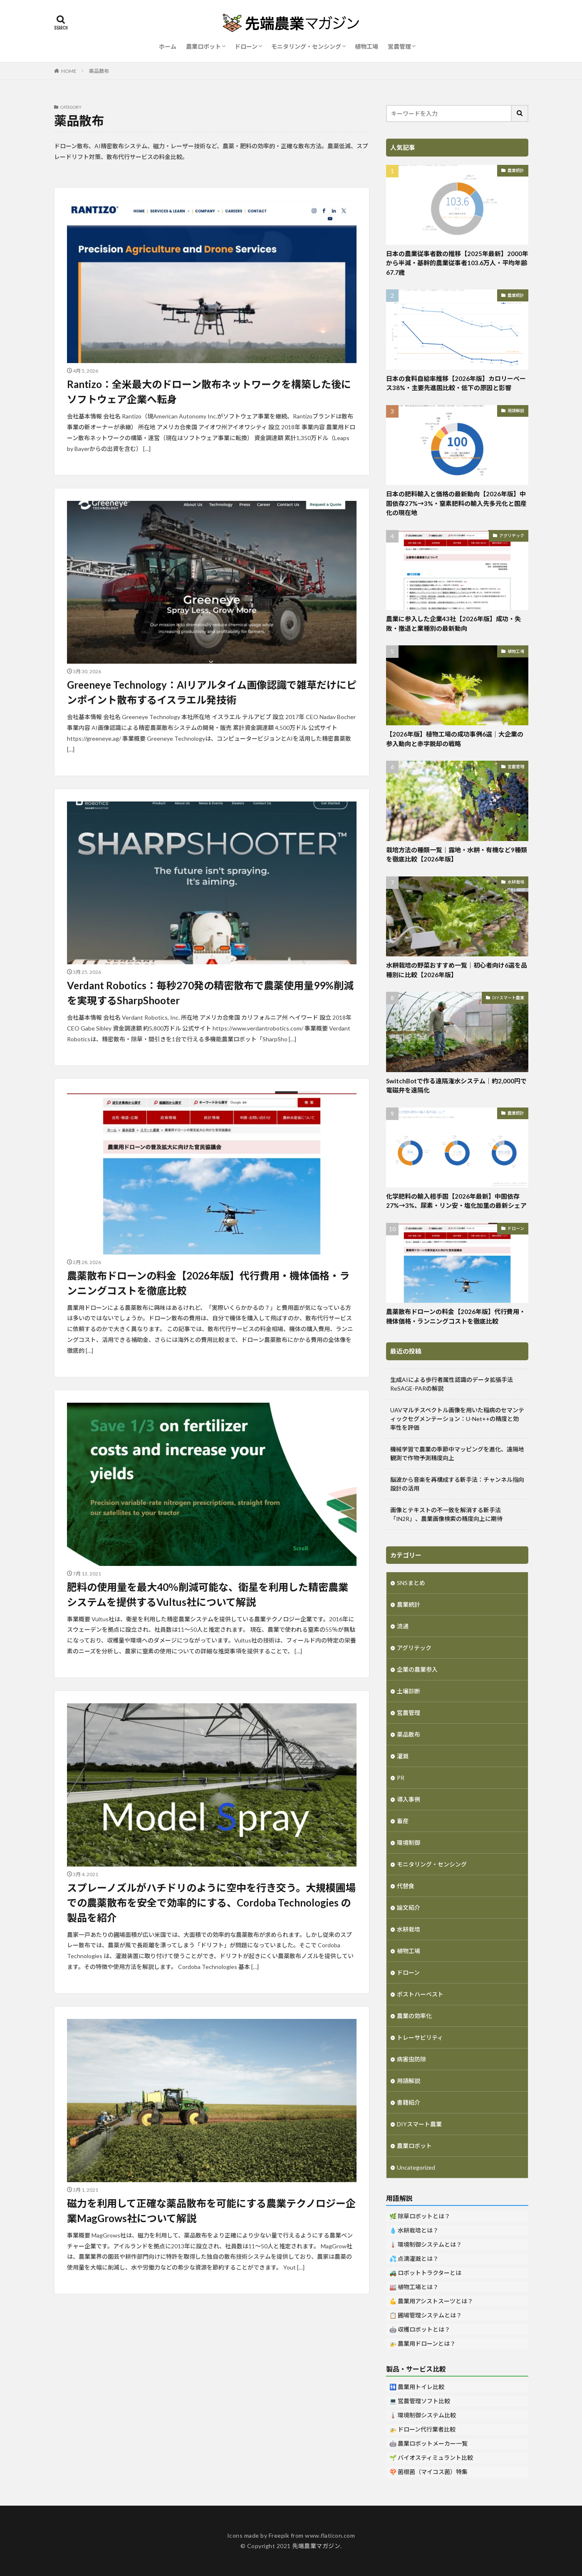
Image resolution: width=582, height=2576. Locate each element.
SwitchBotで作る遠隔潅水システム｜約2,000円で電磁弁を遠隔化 (456, 1085)
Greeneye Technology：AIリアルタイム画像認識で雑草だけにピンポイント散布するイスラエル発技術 (212, 692)
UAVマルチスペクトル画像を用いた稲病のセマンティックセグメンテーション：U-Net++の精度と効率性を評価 (457, 1418)
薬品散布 (99, 71)
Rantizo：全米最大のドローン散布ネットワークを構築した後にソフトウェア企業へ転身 (209, 391)
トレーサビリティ (420, 2037)
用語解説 (516, 410)
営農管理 (399, 46)
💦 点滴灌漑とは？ (413, 2258)
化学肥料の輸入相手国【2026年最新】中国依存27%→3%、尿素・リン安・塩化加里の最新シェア (456, 1201)
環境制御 (408, 1842)
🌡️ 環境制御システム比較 (422, 2415)
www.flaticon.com (330, 2535)
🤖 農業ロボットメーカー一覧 (428, 2443)
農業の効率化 (414, 2015)
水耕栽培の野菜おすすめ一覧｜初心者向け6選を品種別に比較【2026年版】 (456, 969)
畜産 (403, 1820)
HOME (69, 71)
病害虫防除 (411, 2059)
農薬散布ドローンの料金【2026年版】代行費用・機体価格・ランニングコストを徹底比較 (208, 1283)
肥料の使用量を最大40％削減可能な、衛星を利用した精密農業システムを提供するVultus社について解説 (207, 1594)
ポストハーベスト (420, 1994)
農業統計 (516, 170)
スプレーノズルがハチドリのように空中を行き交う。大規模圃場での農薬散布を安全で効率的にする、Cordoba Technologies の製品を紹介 (211, 1903)
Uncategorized (416, 2167)
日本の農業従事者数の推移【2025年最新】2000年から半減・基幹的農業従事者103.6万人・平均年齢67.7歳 (457, 263)
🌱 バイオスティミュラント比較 (431, 2457)
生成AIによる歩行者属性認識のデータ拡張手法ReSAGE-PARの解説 (451, 1384)
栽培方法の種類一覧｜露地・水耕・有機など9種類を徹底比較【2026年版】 (456, 854)
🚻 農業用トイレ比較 (416, 2386)
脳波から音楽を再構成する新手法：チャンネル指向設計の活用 (457, 1484)
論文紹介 (408, 1907)
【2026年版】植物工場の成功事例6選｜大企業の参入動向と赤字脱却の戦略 (454, 738)
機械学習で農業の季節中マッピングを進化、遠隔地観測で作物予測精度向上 (457, 1453)
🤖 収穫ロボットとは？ (419, 2329)
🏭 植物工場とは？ (413, 2286)
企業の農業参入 (417, 1669)
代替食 (405, 1885)
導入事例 (408, 1799)
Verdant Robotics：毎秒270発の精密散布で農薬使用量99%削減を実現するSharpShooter (210, 992)
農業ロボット (203, 46)
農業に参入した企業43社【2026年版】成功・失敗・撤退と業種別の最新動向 (453, 623)
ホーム (167, 46)
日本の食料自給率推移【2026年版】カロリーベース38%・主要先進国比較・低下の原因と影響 (456, 383)
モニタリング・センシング (306, 46)
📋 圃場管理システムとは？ (425, 2315)
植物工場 (366, 46)
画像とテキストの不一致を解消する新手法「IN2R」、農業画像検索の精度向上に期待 (446, 1514)
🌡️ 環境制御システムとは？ (425, 2244)
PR (400, 1777)
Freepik (279, 2535)
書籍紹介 (408, 2102)
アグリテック (511, 535)
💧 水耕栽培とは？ (413, 2230)
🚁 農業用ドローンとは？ (422, 2343)
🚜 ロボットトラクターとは (425, 2272)
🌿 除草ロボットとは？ (419, 2216)
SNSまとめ (411, 1582)
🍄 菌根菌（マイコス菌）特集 (428, 2471)
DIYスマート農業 (508, 997)
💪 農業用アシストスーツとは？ (431, 2301)
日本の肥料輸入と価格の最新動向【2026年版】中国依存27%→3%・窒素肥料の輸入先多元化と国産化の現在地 (456, 503)
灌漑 (403, 1756)
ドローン (246, 46)
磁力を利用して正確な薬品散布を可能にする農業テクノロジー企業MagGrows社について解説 (211, 2210)
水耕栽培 (516, 881)
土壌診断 (408, 1691)
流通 (403, 1626)
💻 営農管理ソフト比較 (419, 2400)
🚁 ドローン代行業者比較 (422, 2429)
